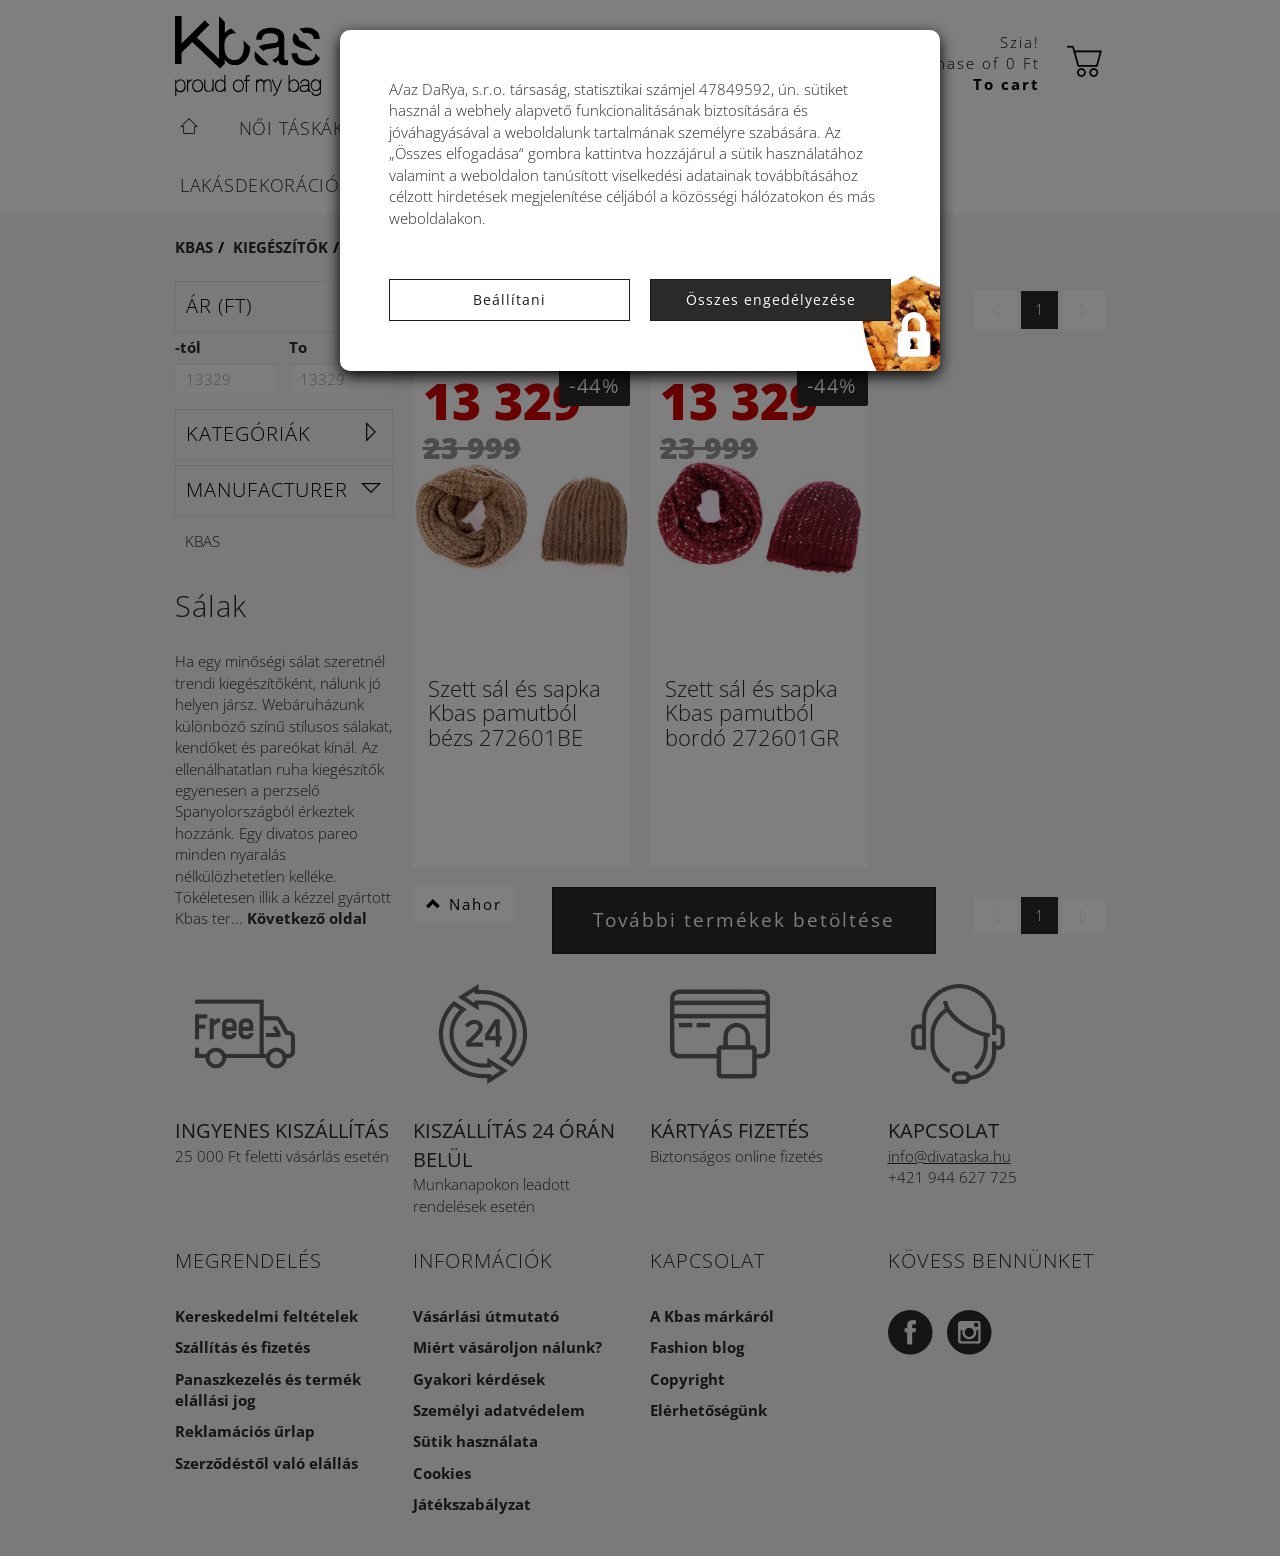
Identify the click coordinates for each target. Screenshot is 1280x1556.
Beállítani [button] (509, 299)
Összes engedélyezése (771, 299)
